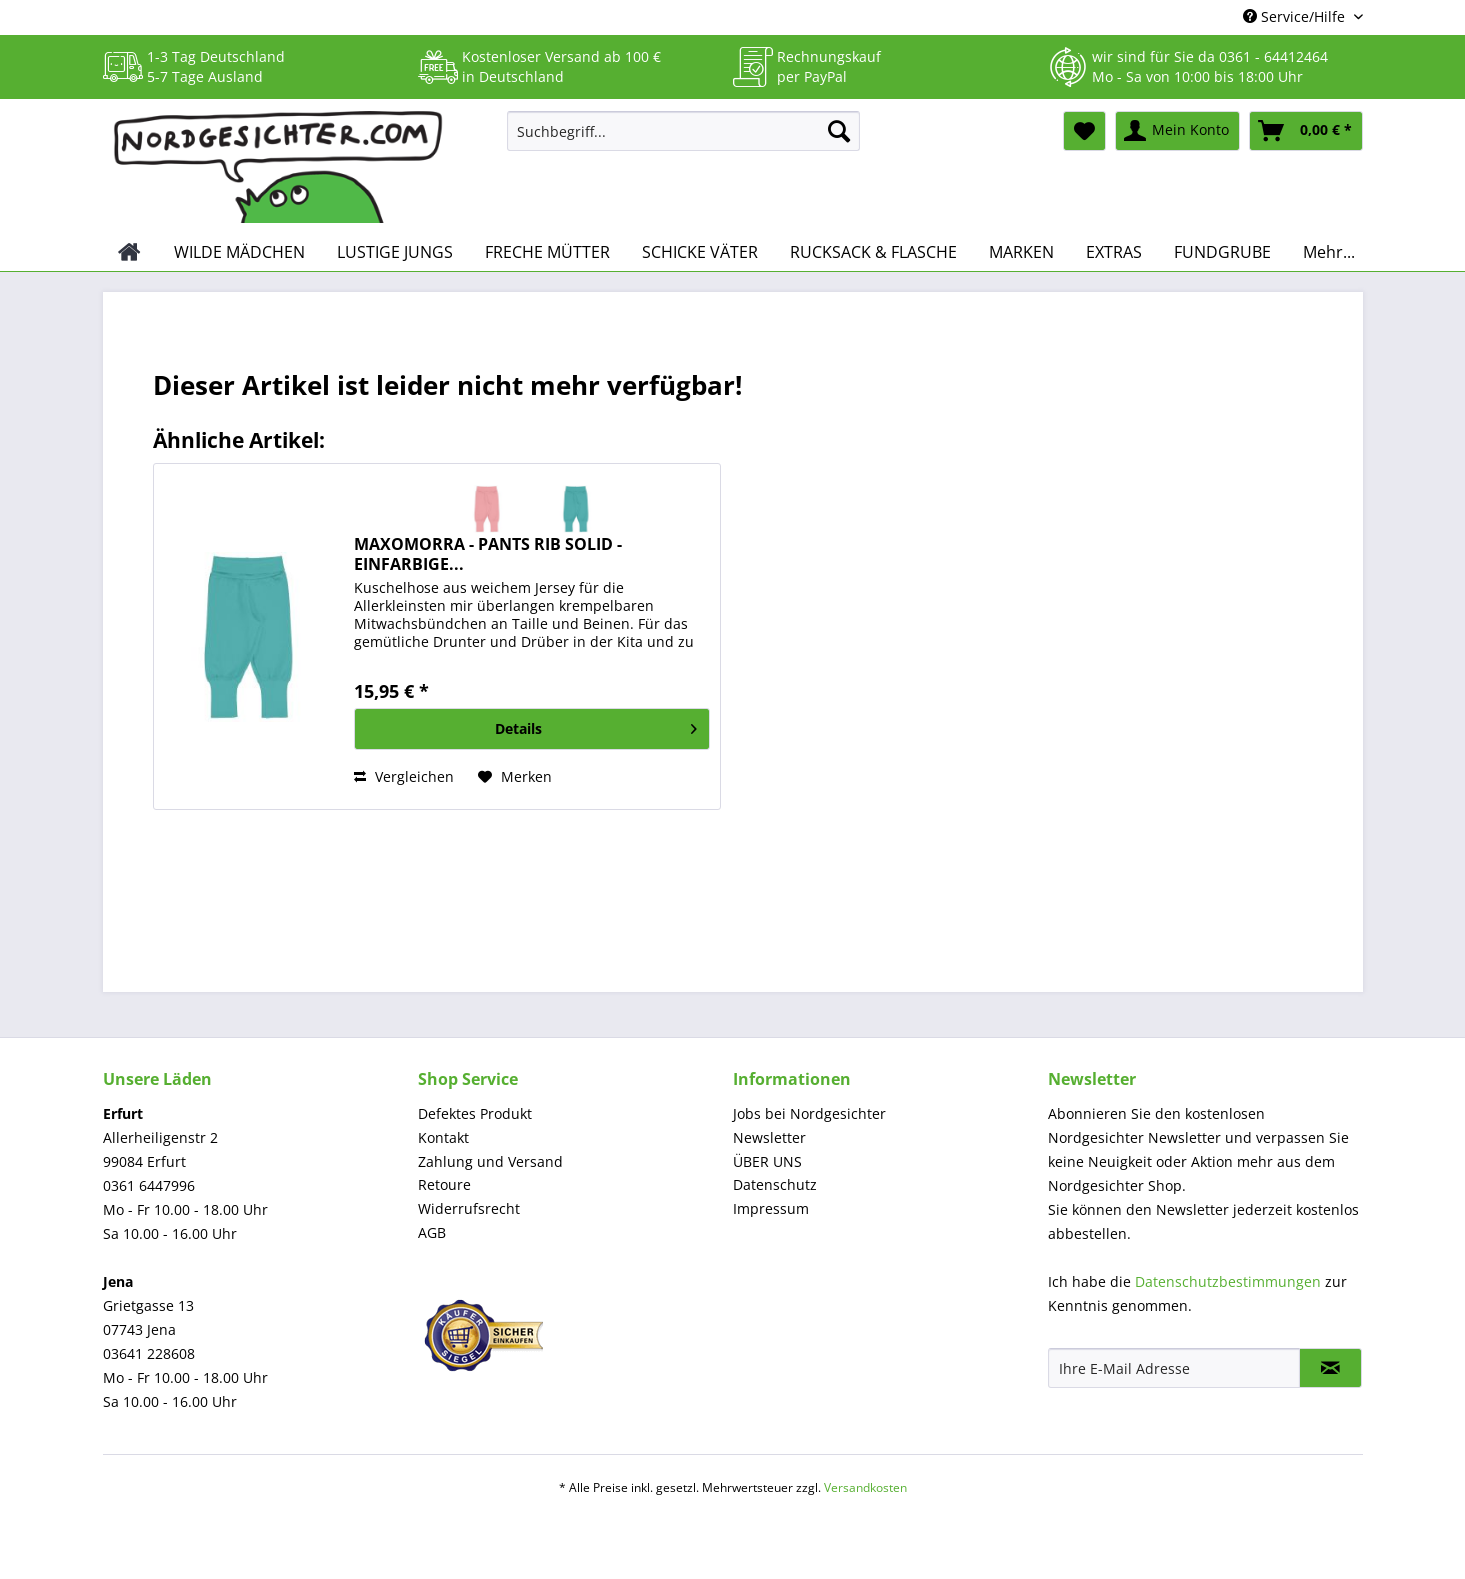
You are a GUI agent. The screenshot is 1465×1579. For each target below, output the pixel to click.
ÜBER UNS (767, 1161)
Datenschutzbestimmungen (1228, 1281)
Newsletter (769, 1137)
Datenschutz (775, 1184)
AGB (432, 1232)
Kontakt (443, 1137)
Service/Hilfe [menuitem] (1296, 16)
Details (595, 725)
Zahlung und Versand (490, 1161)
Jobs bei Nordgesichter (809, 1113)
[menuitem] (683, 140)
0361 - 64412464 (1273, 56)
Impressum (771, 1208)
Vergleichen (404, 776)
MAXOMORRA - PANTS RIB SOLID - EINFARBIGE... (488, 554)
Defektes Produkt (475, 1113)
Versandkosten (865, 1487)
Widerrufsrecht (469, 1208)
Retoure (444, 1184)
